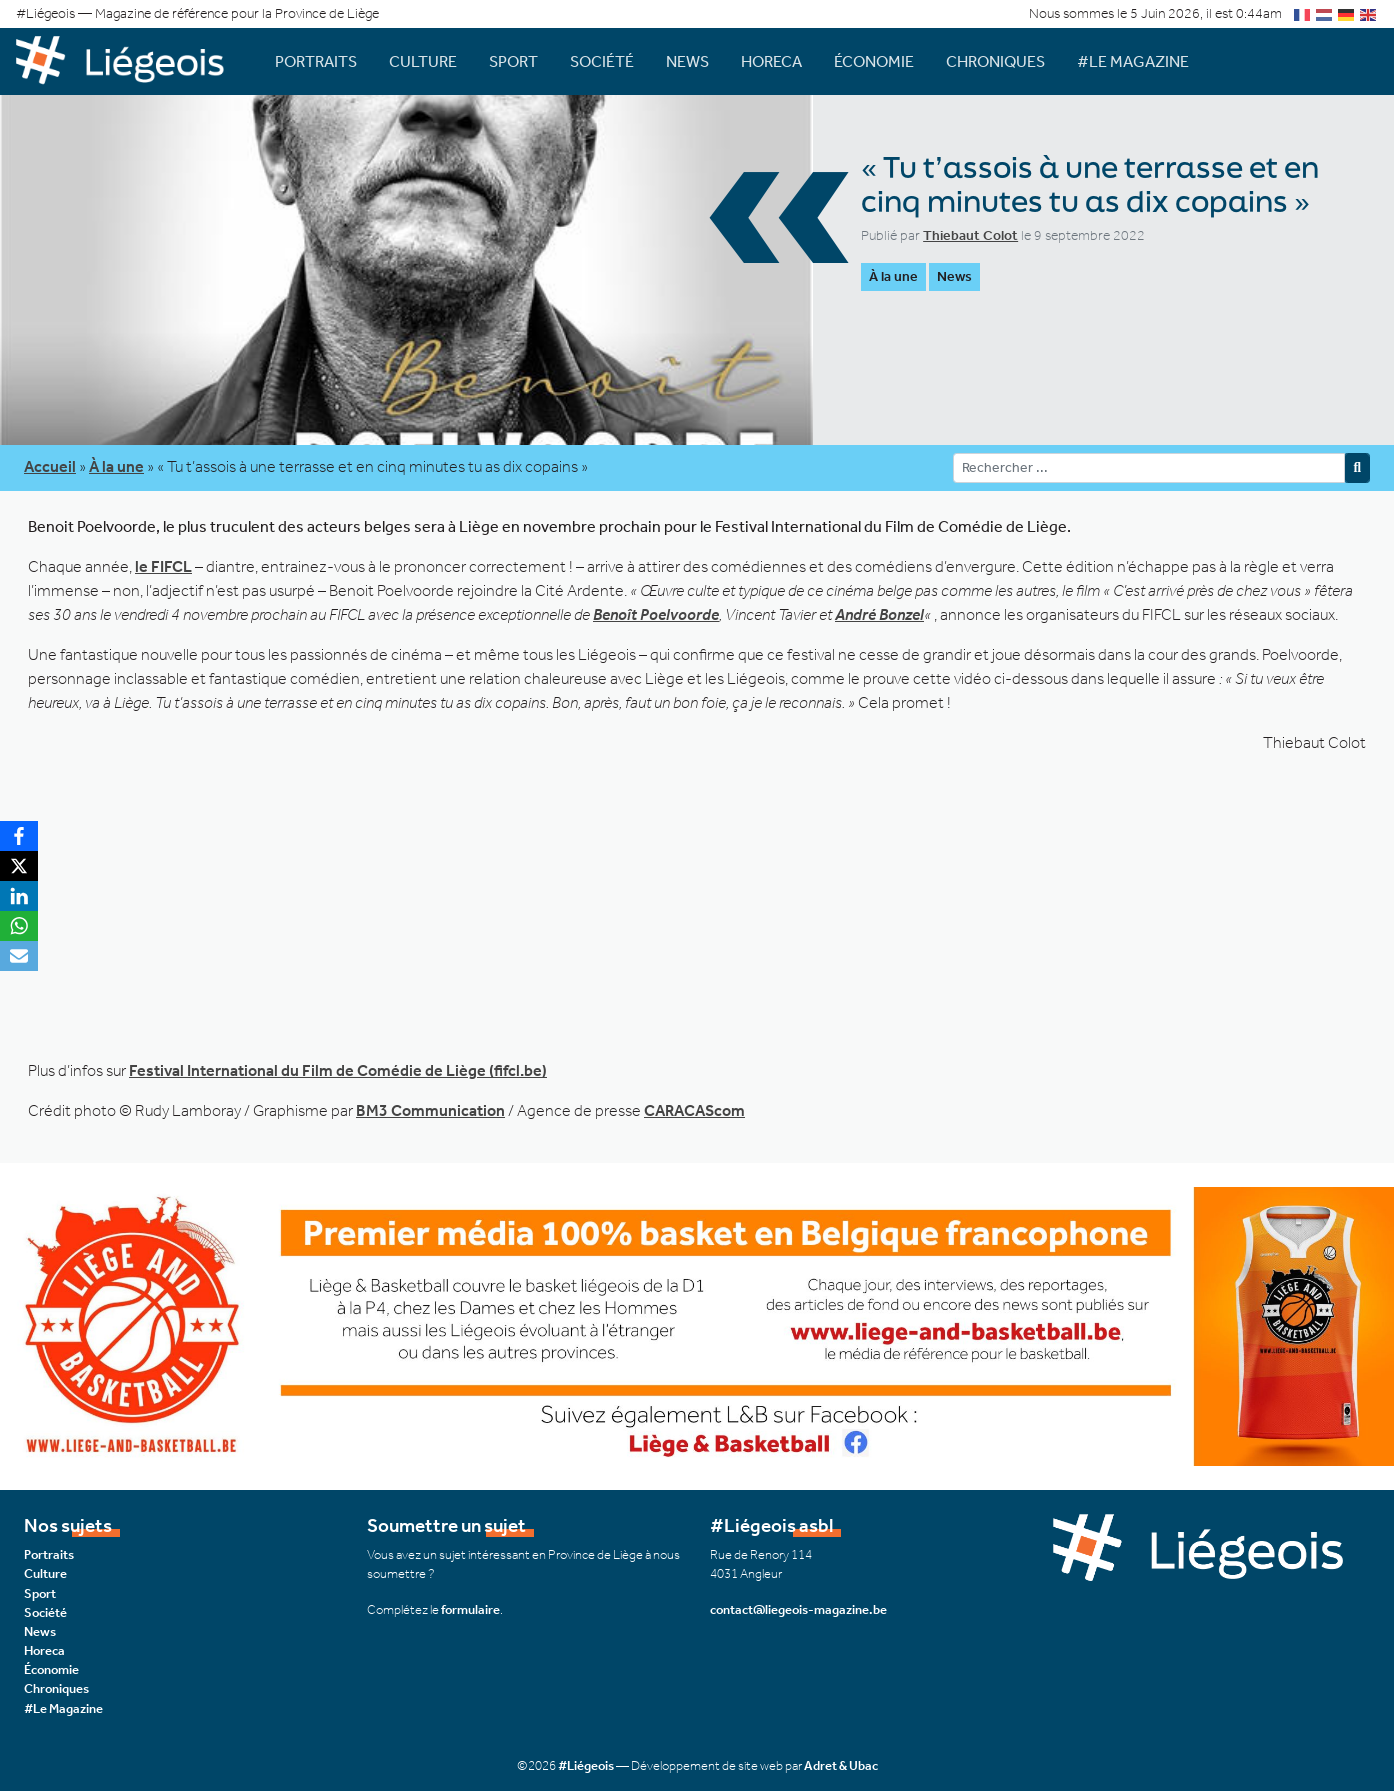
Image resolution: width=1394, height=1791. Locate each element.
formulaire (470, 1609)
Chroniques (995, 61)
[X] (19, 866)
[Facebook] (19, 836)
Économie (874, 61)
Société (602, 61)
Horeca (771, 61)
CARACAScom (694, 1110)
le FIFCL (163, 566)
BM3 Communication (430, 1110)
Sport (513, 61)
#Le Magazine (1133, 61)
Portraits (316, 61)
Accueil (50, 466)
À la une (893, 276)
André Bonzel (879, 614)
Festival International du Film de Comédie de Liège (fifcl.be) (338, 1070)
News (687, 61)
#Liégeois (586, 1765)
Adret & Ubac (841, 1765)
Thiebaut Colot (970, 235)
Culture (423, 61)
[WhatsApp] (19, 926)
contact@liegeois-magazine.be (798, 1609)
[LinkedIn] (19, 896)
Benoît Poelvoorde (656, 614)
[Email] (19, 956)
